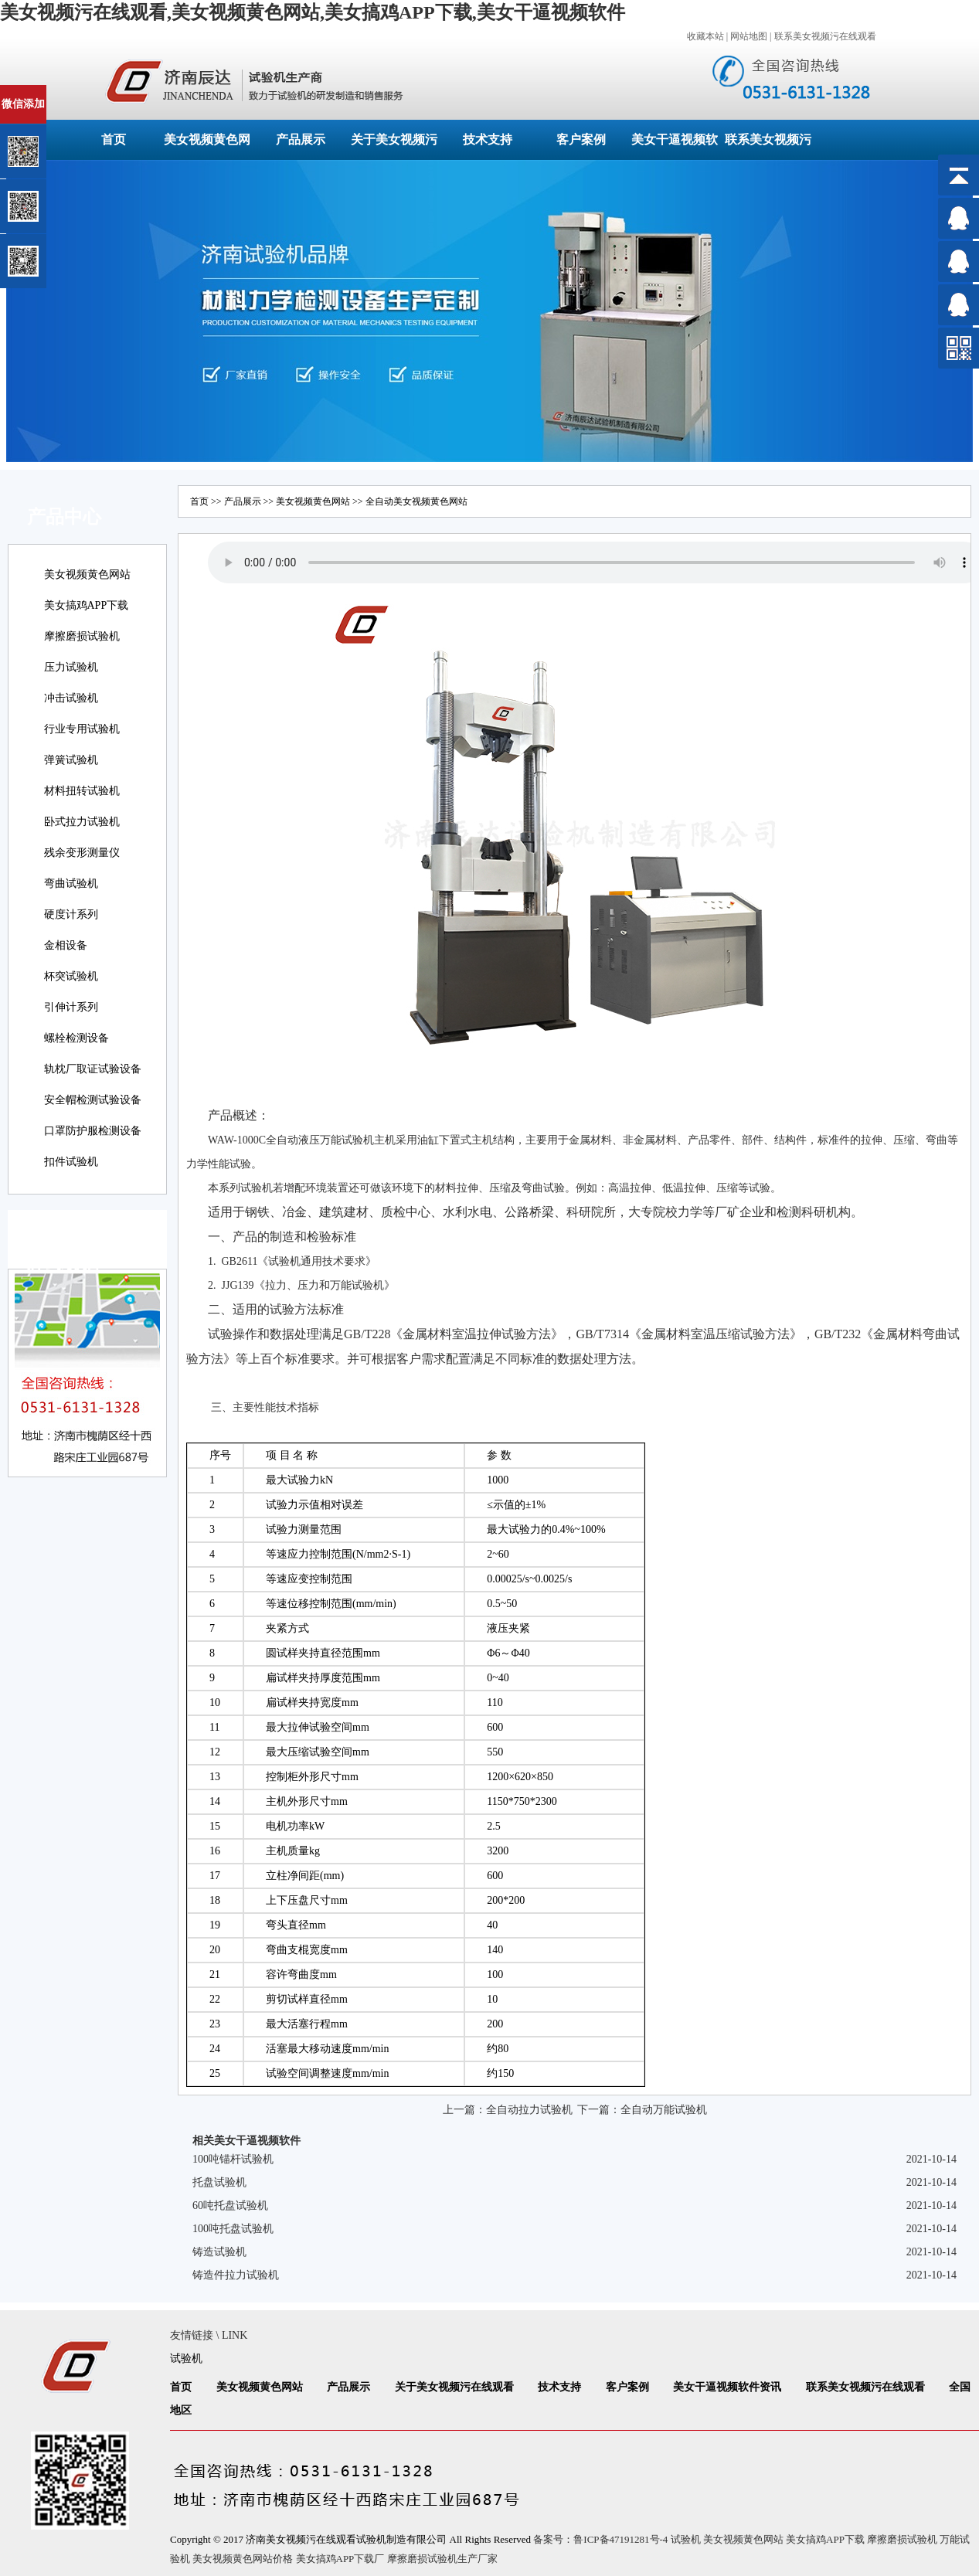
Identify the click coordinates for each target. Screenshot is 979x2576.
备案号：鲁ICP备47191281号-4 (600, 2539)
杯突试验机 (71, 976)
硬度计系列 (71, 914)
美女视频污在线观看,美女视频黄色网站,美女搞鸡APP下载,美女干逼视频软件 (312, 12)
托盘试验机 (219, 2182)
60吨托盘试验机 (230, 2205)
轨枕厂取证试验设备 (92, 1069)
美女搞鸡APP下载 (86, 605)
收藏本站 (705, 36)
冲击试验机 (71, 698)
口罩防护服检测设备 (92, 1131)
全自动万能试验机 (663, 2110)
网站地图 (748, 36)
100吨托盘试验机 (233, 2228)
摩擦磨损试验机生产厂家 (442, 2558)
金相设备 (65, 945)
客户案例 (581, 139)
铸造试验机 (219, 2252)
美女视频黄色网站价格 (242, 2558)
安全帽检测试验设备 (92, 1100)
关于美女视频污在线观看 (454, 2387)
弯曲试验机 (71, 883)
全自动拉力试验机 (529, 2110)
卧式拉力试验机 (82, 822)
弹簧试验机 (71, 760)
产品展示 (300, 139)
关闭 (78, 92)
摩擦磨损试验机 (82, 636)
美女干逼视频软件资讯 (727, 2387)
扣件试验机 (71, 1161)
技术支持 (487, 139)
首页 (113, 139)
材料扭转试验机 (82, 791)
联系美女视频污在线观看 (825, 36)
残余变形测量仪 (82, 852)
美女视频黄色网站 (87, 574)
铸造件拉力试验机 (235, 2275)
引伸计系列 (71, 1007)
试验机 (358, 1140)
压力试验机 (71, 667)
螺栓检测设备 (76, 1038)
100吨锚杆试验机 (233, 2159)
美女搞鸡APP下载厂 (340, 2558)
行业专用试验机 (82, 729)
